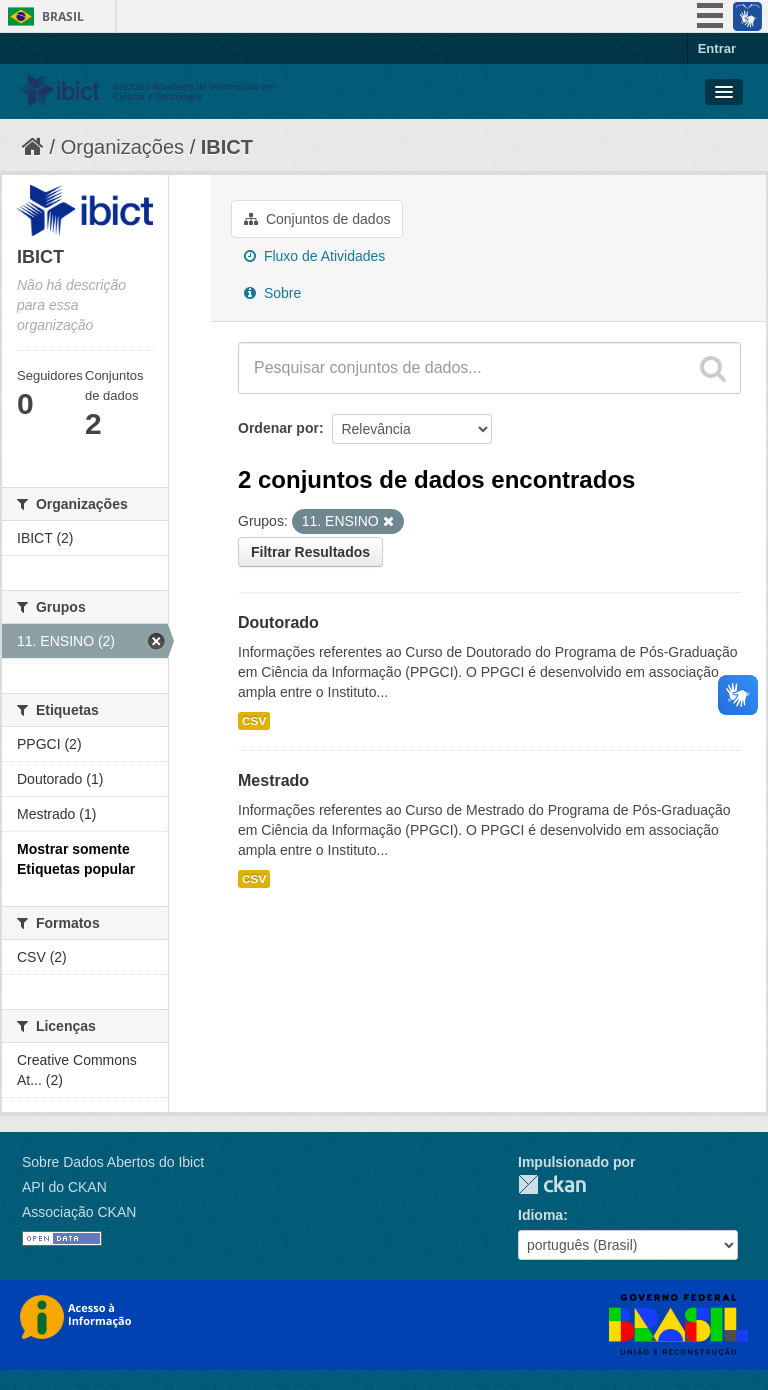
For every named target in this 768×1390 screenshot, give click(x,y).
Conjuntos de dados (317, 219)
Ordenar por (278, 428)
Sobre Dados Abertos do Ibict (113, 1162)
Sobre (272, 293)
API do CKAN (64, 1187)
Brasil (63, 16)
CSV (254, 721)
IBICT (227, 147)
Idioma (540, 1215)
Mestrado (273, 780)
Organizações (122, 147)
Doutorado (278, 622)
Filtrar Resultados (310, 552)
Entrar (717, 48)
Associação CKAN (79, 1212)
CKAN (552, 1184)
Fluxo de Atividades (314, 256)
